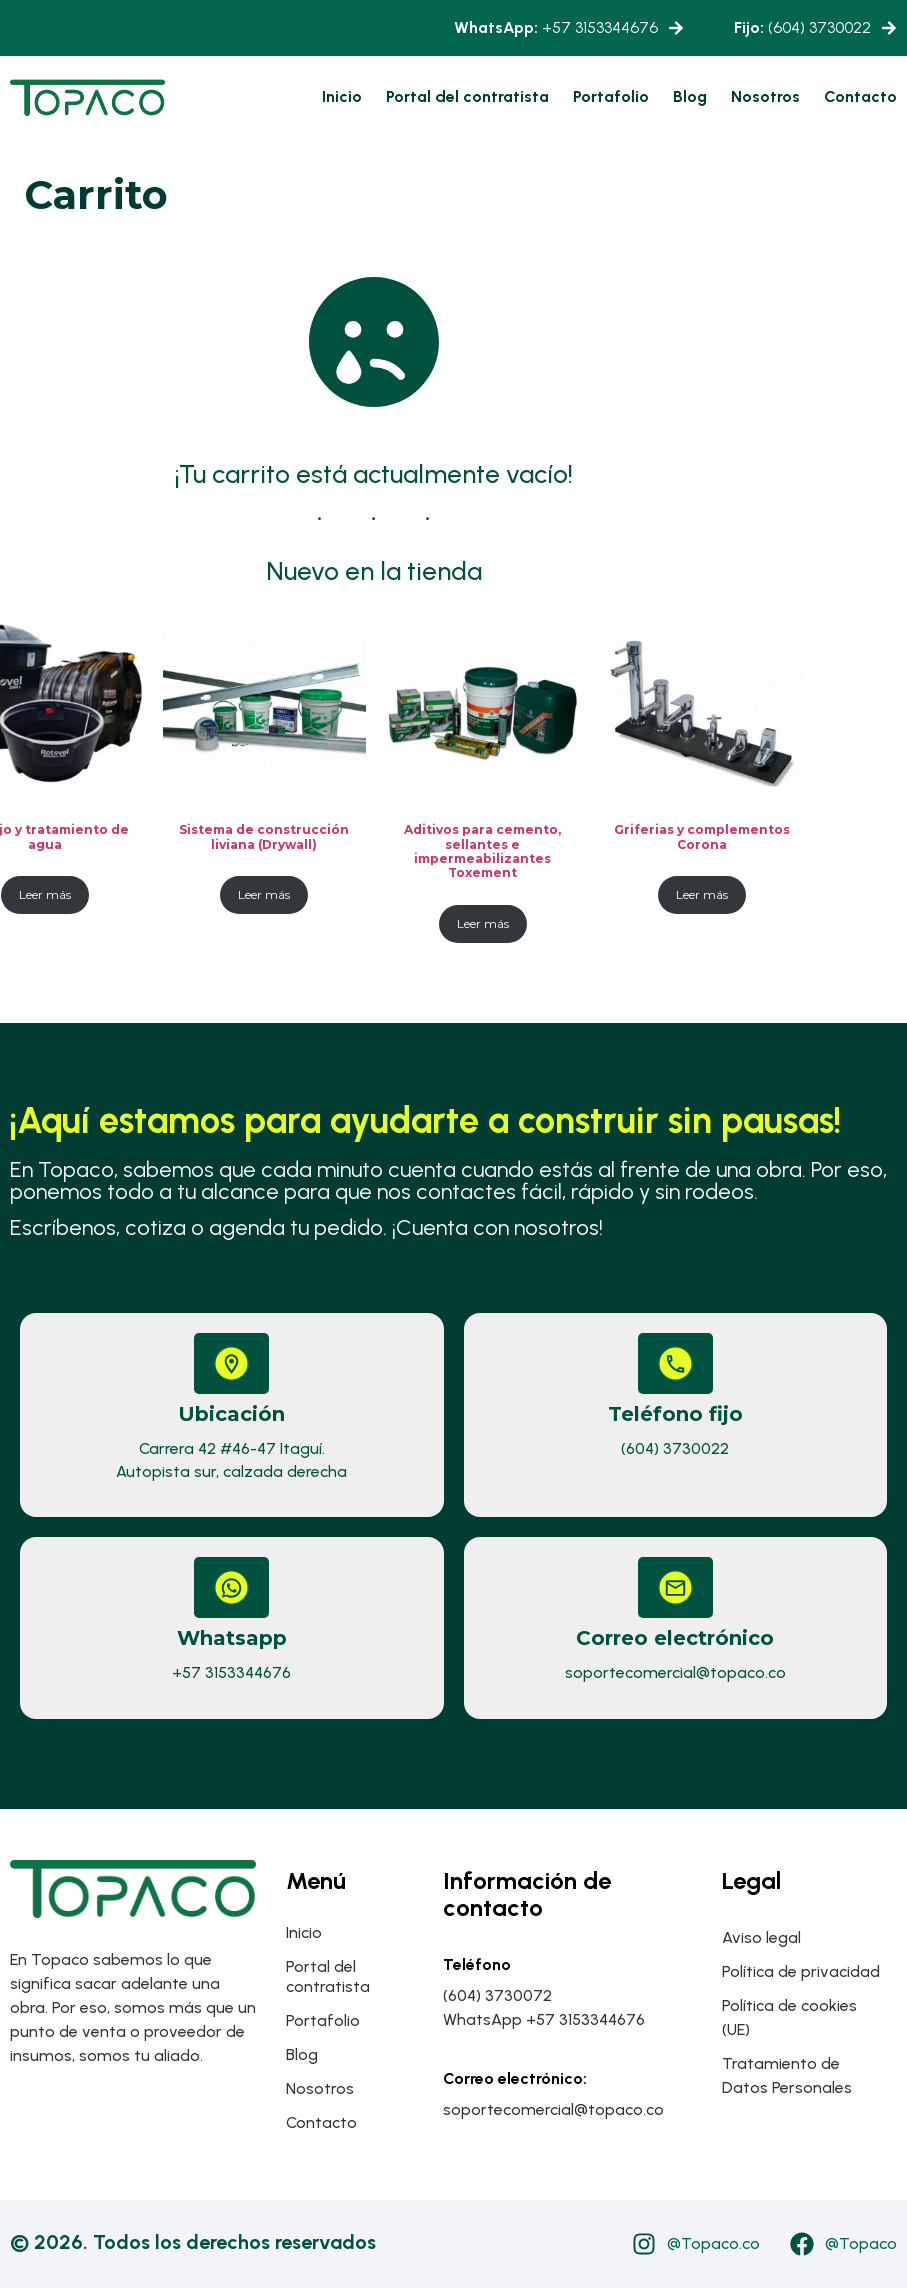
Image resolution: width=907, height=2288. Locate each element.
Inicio (342, 96)
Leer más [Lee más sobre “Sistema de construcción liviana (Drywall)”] (264, 894)
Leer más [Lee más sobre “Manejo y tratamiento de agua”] (45, 894)
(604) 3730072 (497, 1995)
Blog (690, 96)
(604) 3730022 (802, 27)
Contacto (860, 96)
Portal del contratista (467, 96)
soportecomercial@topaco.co (675, 1672)
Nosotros (765, 96)
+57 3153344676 (556, 27)
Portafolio (611, 96)
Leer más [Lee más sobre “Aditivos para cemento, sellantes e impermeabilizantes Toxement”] (483, 923)
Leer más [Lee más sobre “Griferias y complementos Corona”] (702, 894)
